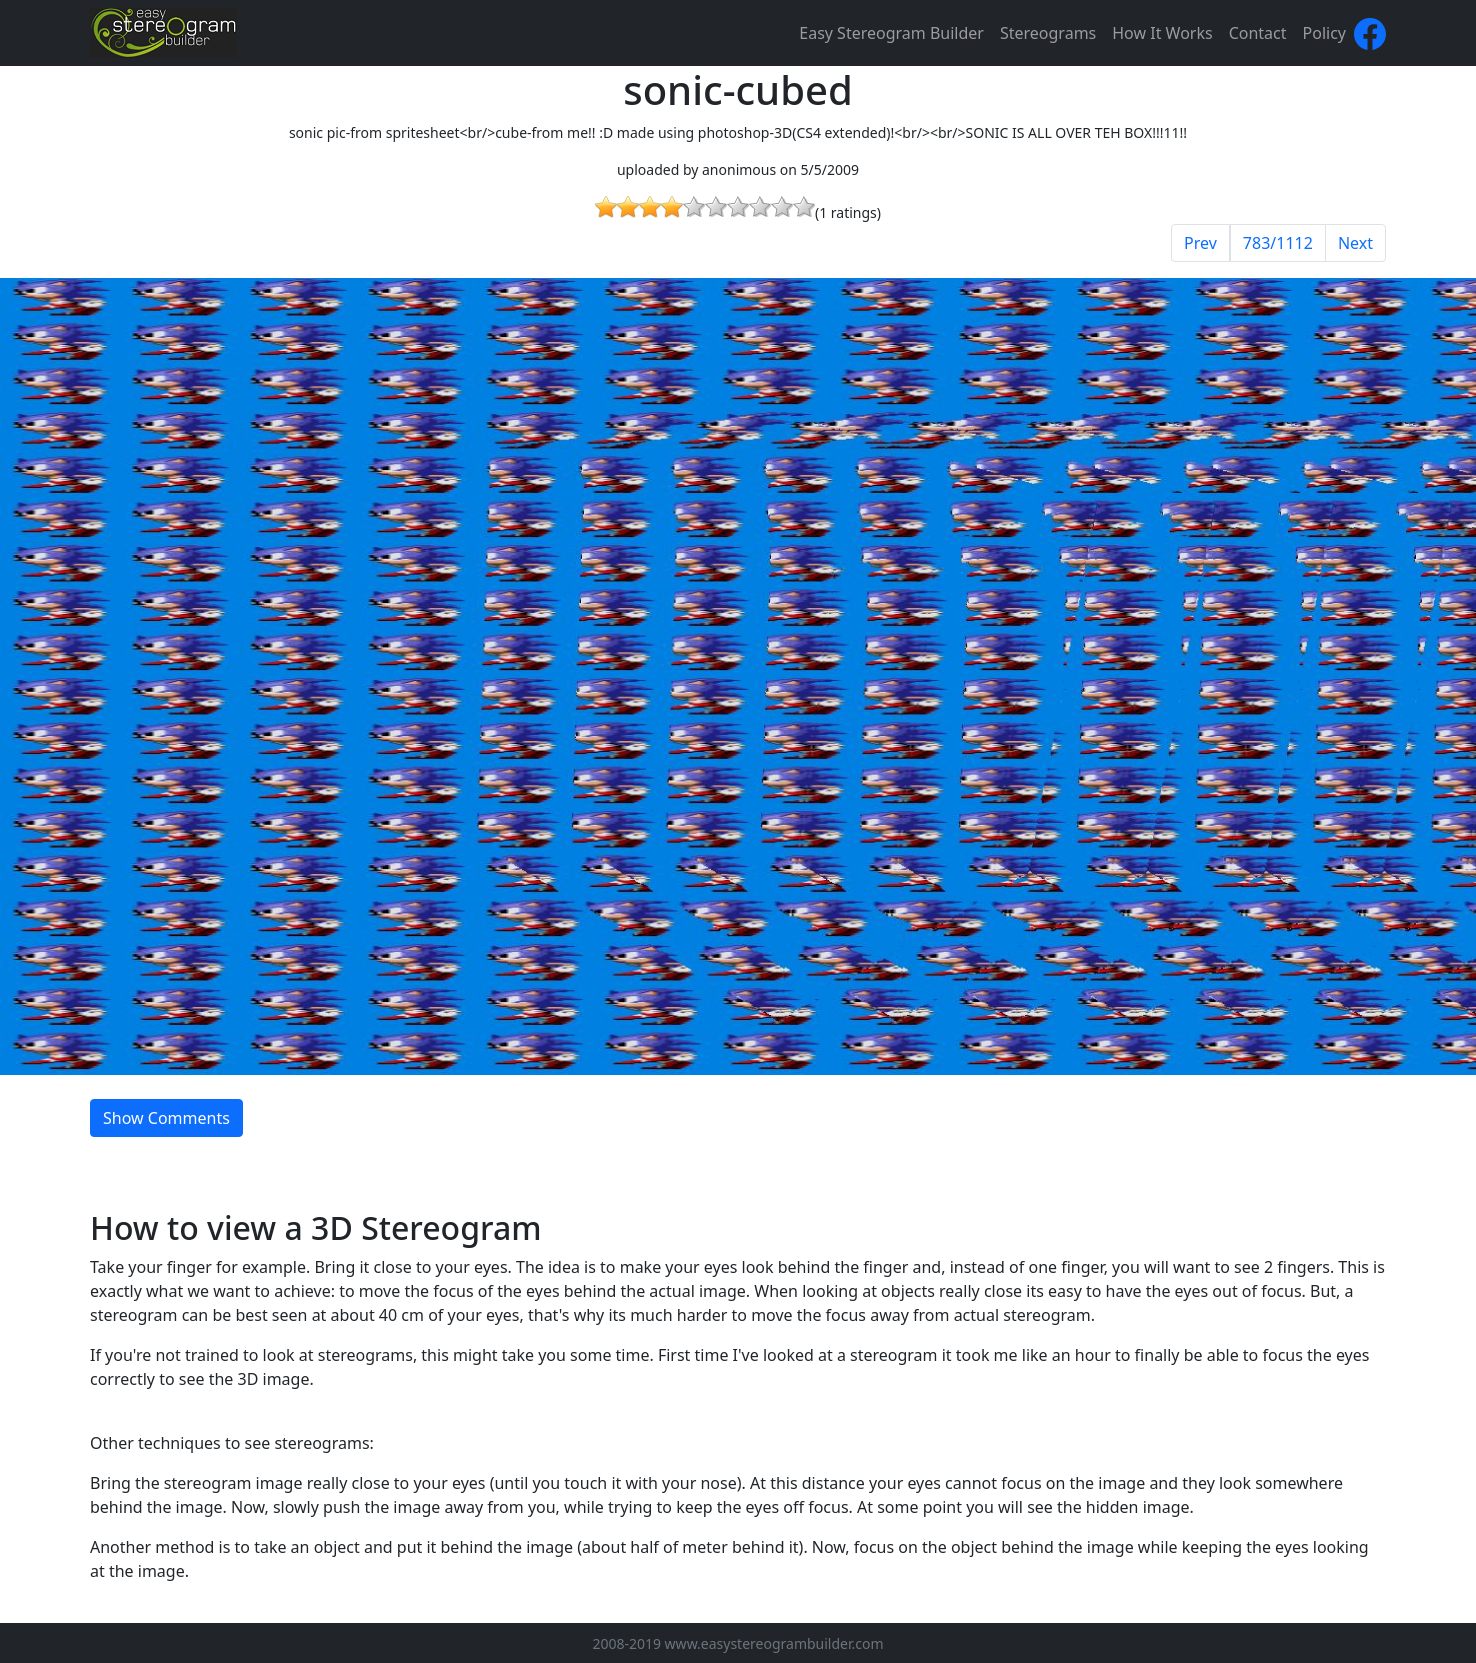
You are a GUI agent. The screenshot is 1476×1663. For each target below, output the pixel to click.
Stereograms (1048, 33)
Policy (1324, 33)
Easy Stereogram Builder (891, 33)
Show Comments (166, 1118)
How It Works (1162, 33)
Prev (1200, 243)
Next (1355, 243)
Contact (1258, 33)
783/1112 (1278, 243)
